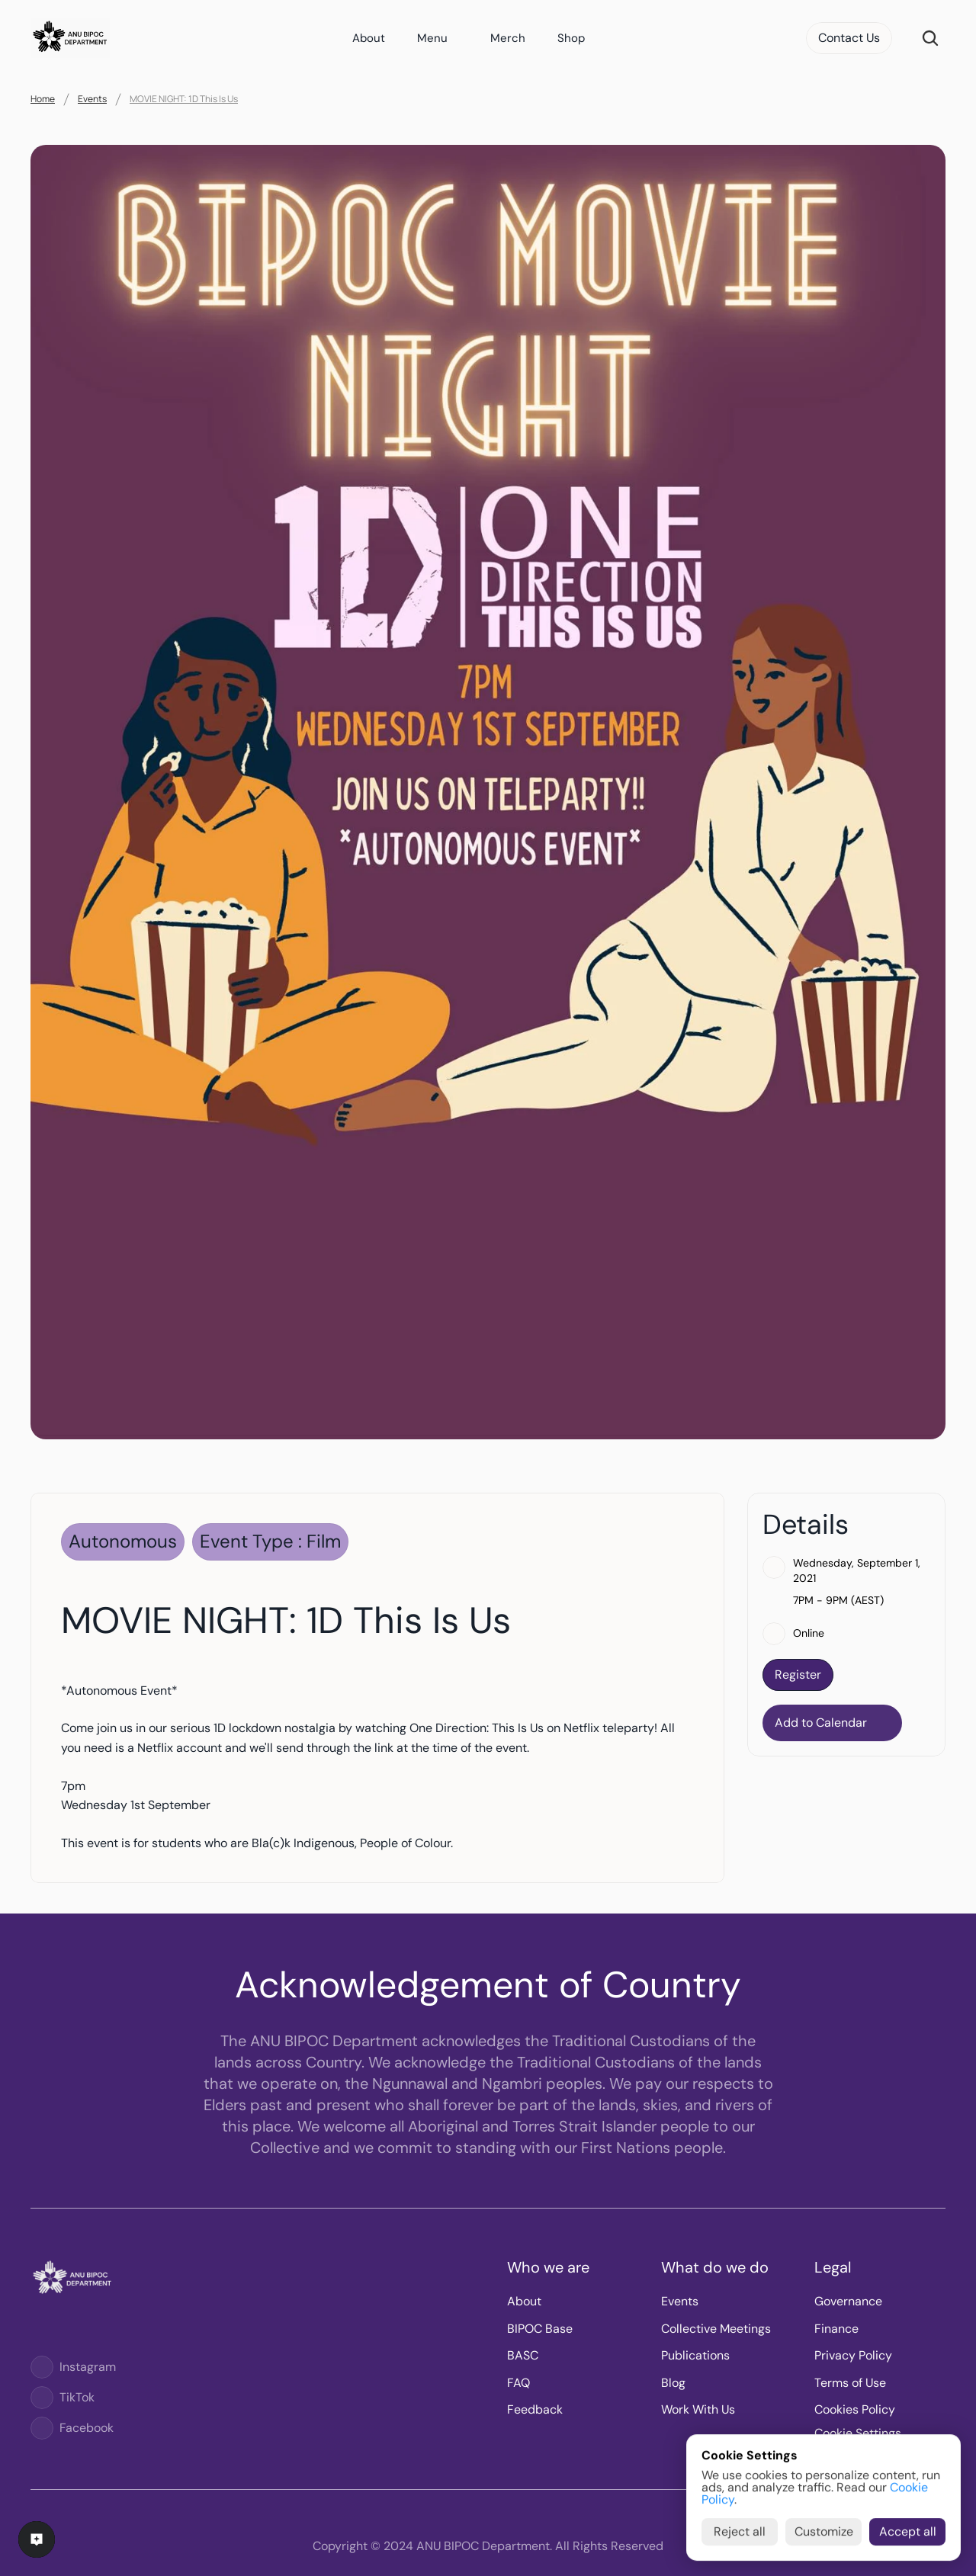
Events (92, 98)
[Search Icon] (930, 38)
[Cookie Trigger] (857, 2433)
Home (42, 98)
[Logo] (41, 2367)
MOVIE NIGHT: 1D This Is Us (184, 98)
